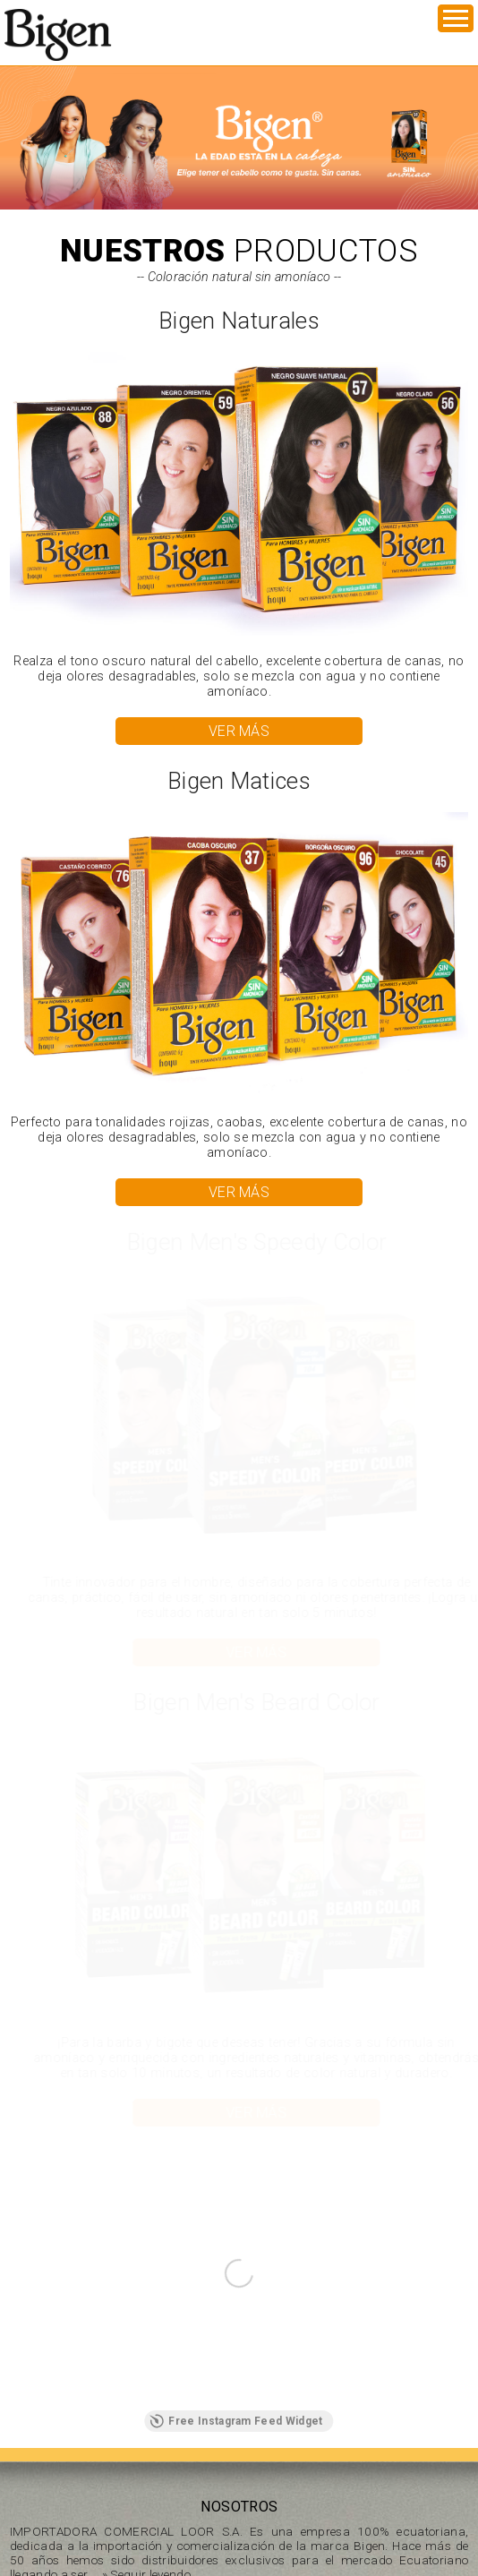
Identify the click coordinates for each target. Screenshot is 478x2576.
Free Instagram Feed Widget (235, 2421)
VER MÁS (239, 731)
